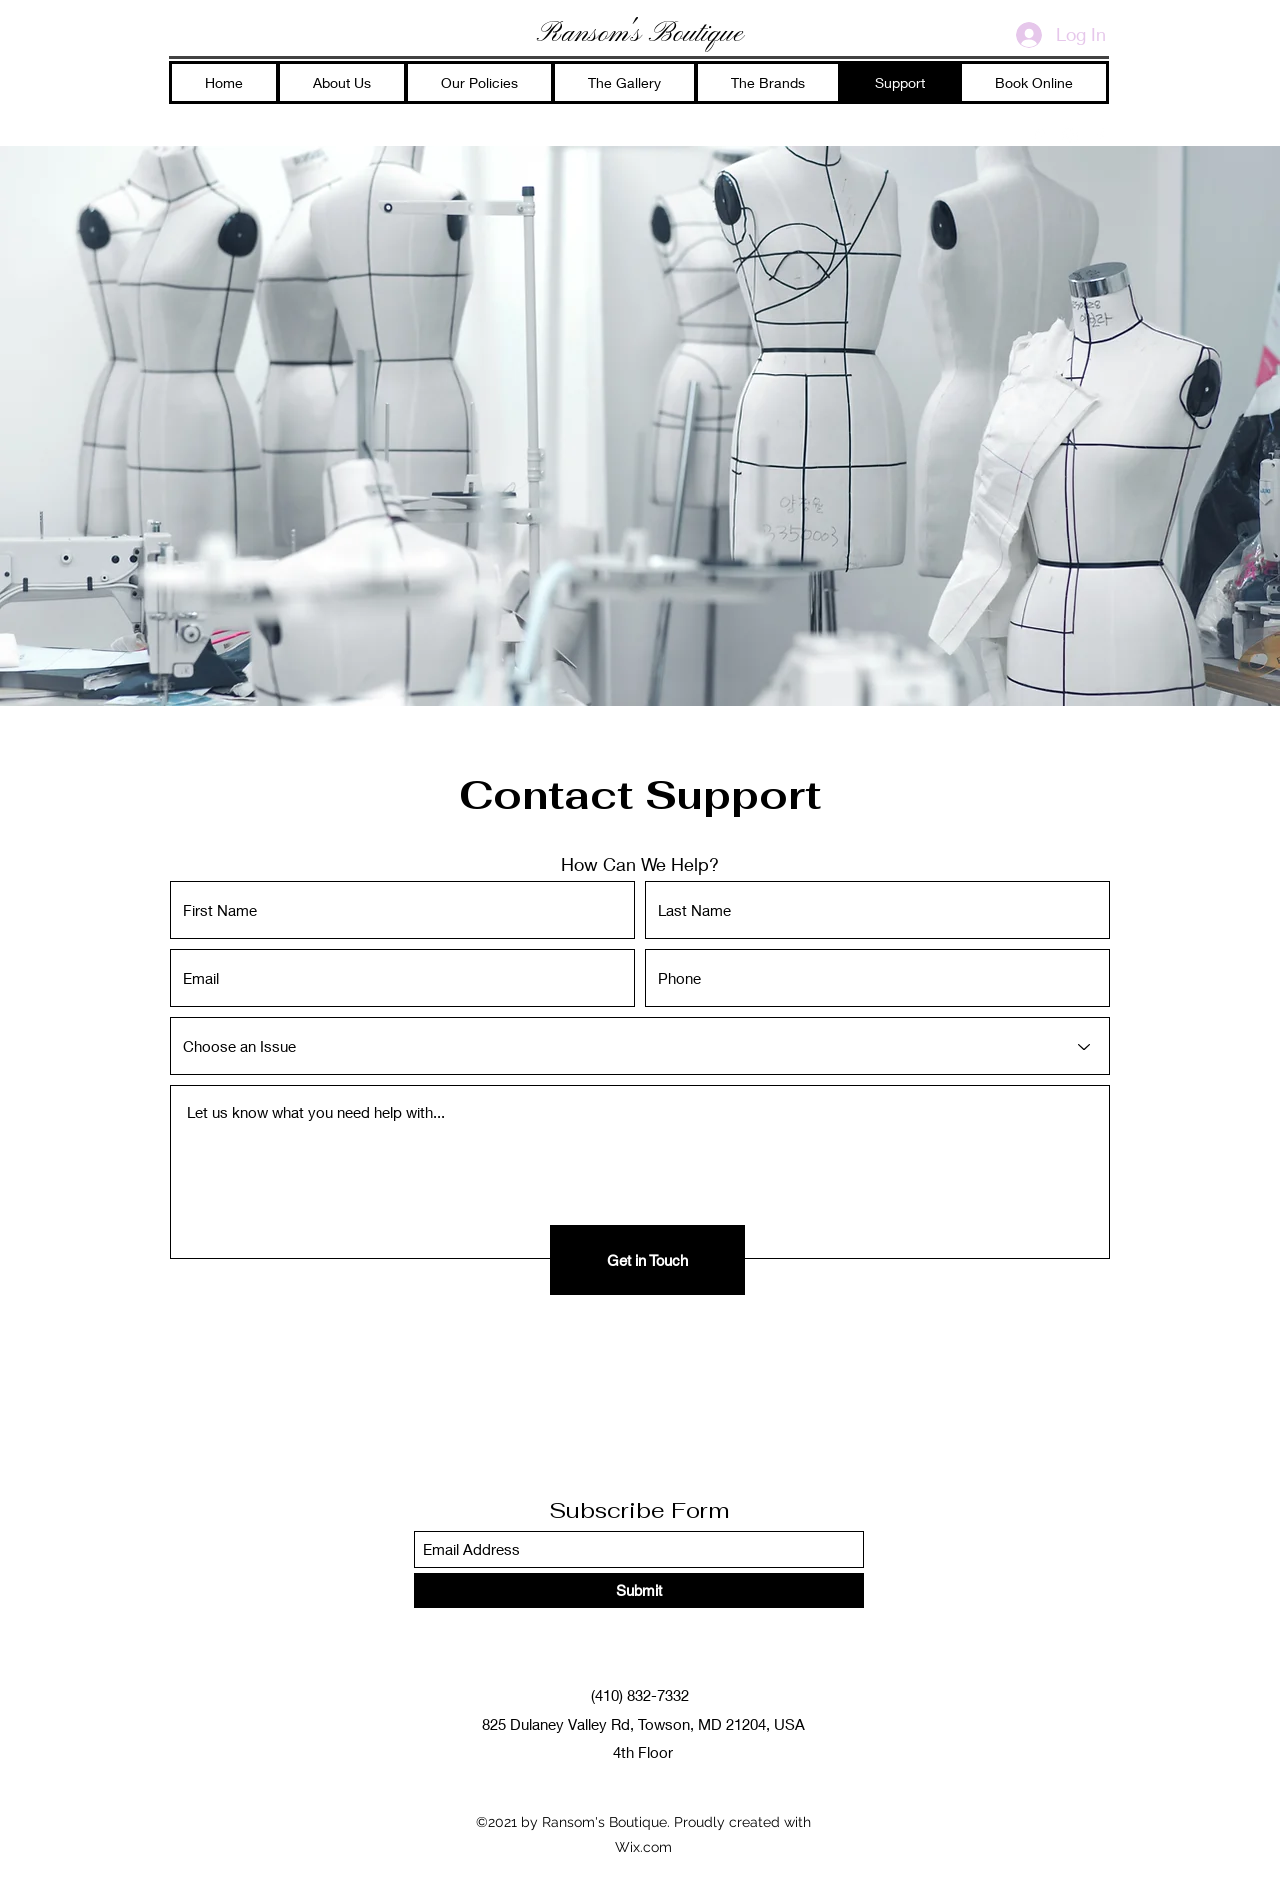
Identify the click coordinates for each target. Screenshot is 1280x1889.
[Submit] (639, 1590)
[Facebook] (1100, 136)
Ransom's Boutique (639, 34)
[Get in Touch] (647, 1260)
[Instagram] (1070, 136)
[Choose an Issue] (640, 1046)
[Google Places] (1040, 136)
